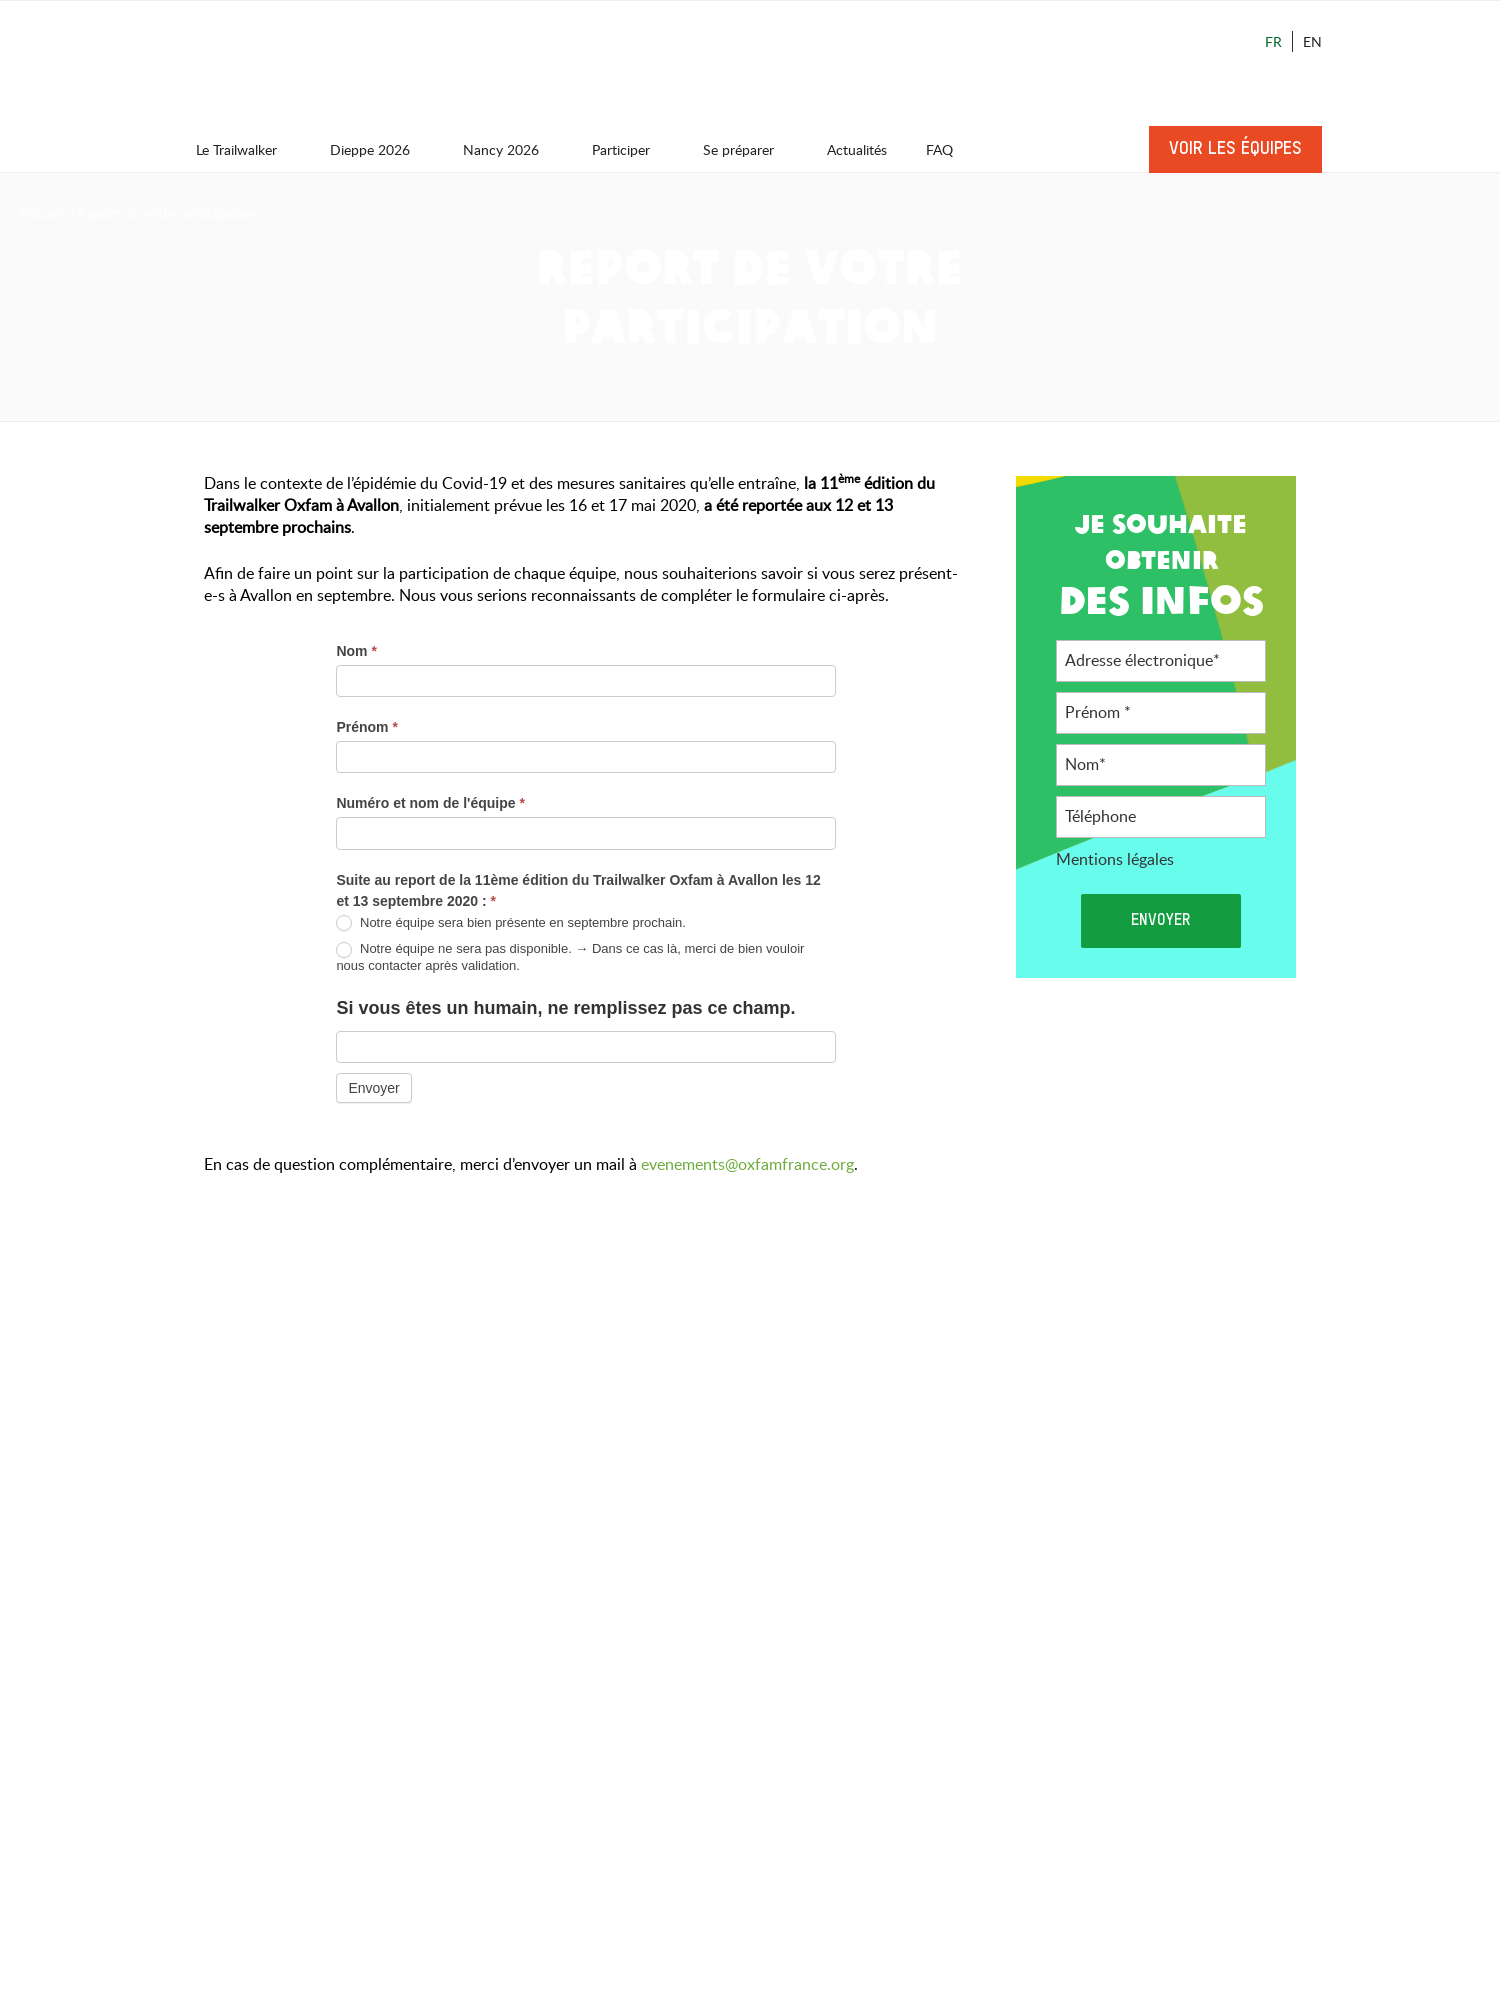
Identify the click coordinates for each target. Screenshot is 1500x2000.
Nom (356, 651)
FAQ (939, 149)
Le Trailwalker (246, 149)
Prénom (366, 727)
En (1312, 41)
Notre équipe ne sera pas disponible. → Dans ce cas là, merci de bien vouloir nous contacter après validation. (570, 957)
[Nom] (1161, 765)
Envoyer (373, 1088)
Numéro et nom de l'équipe (430, 803)
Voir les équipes (1235, 149)
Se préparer (748, 149)
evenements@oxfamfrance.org (747, 1164)
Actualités (857, 149)
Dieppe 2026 (379, 149)
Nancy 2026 (510, 149)
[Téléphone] (1161, 817)
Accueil (42, 212)
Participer (630, 149)
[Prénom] (1161, 713)
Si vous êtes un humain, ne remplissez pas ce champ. (565, 1008)
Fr (1273, 41)
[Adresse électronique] (1161, 661)
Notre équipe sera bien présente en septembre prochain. (511, 923)
